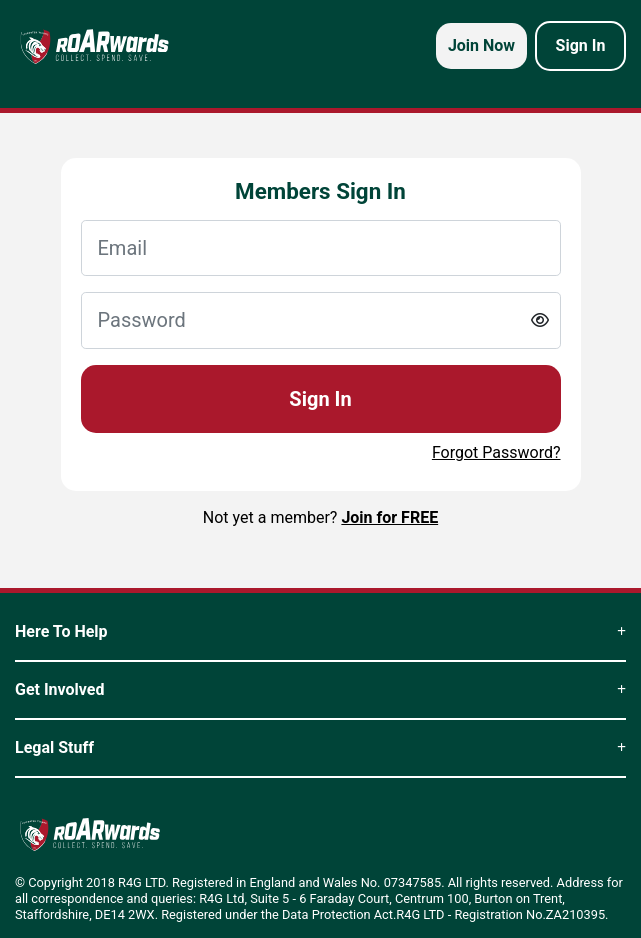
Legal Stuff (320, 747)
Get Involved (320, 689)
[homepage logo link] (94, 46)
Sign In (320, 399)
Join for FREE (389, 517)
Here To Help (320, 631)
